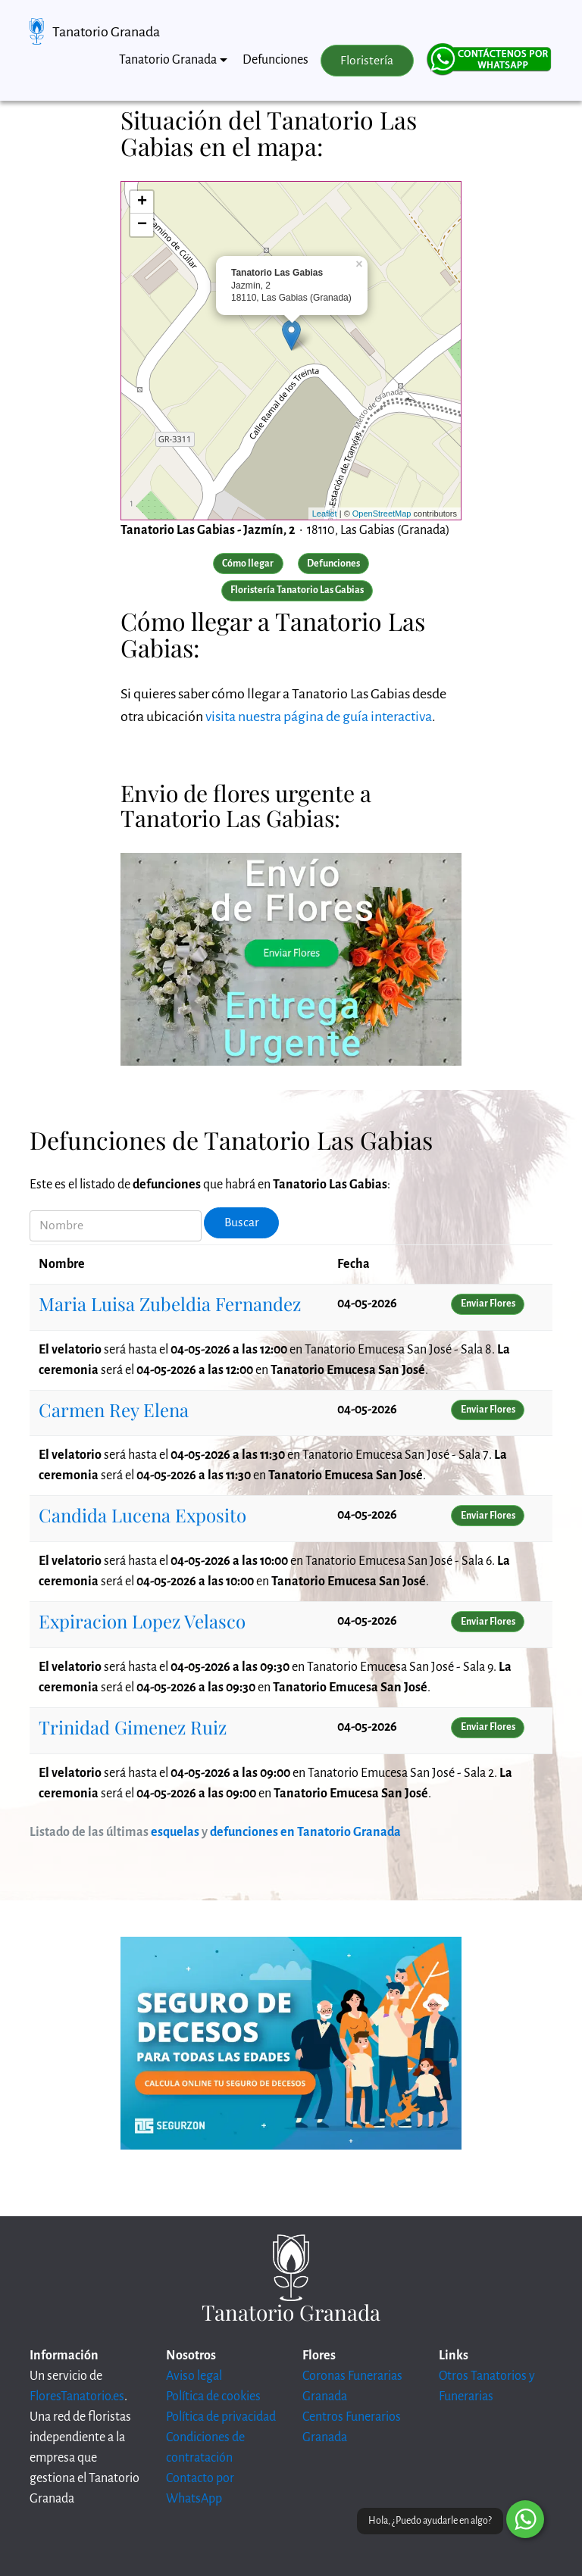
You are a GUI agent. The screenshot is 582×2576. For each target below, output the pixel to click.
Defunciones (275, 60)
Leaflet (324, 513)
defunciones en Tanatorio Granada (305, 1832)
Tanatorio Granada (106, 31)
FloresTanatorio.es (77, 2396)
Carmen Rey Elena (114, 1409)
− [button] (142, 225)
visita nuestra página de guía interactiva (318, 716)
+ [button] (142, 202)
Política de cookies (213, 2396)
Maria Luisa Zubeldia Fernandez (170, 1303)
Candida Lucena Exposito (142, 1515)
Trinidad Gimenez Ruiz (133, 1727)
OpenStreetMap (381, 513)
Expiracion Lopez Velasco (142, 1621)
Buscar (241, 1222)
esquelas (175, 1832)
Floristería (366, 60)
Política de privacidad (221, 2417)
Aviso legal (194, 2376)
